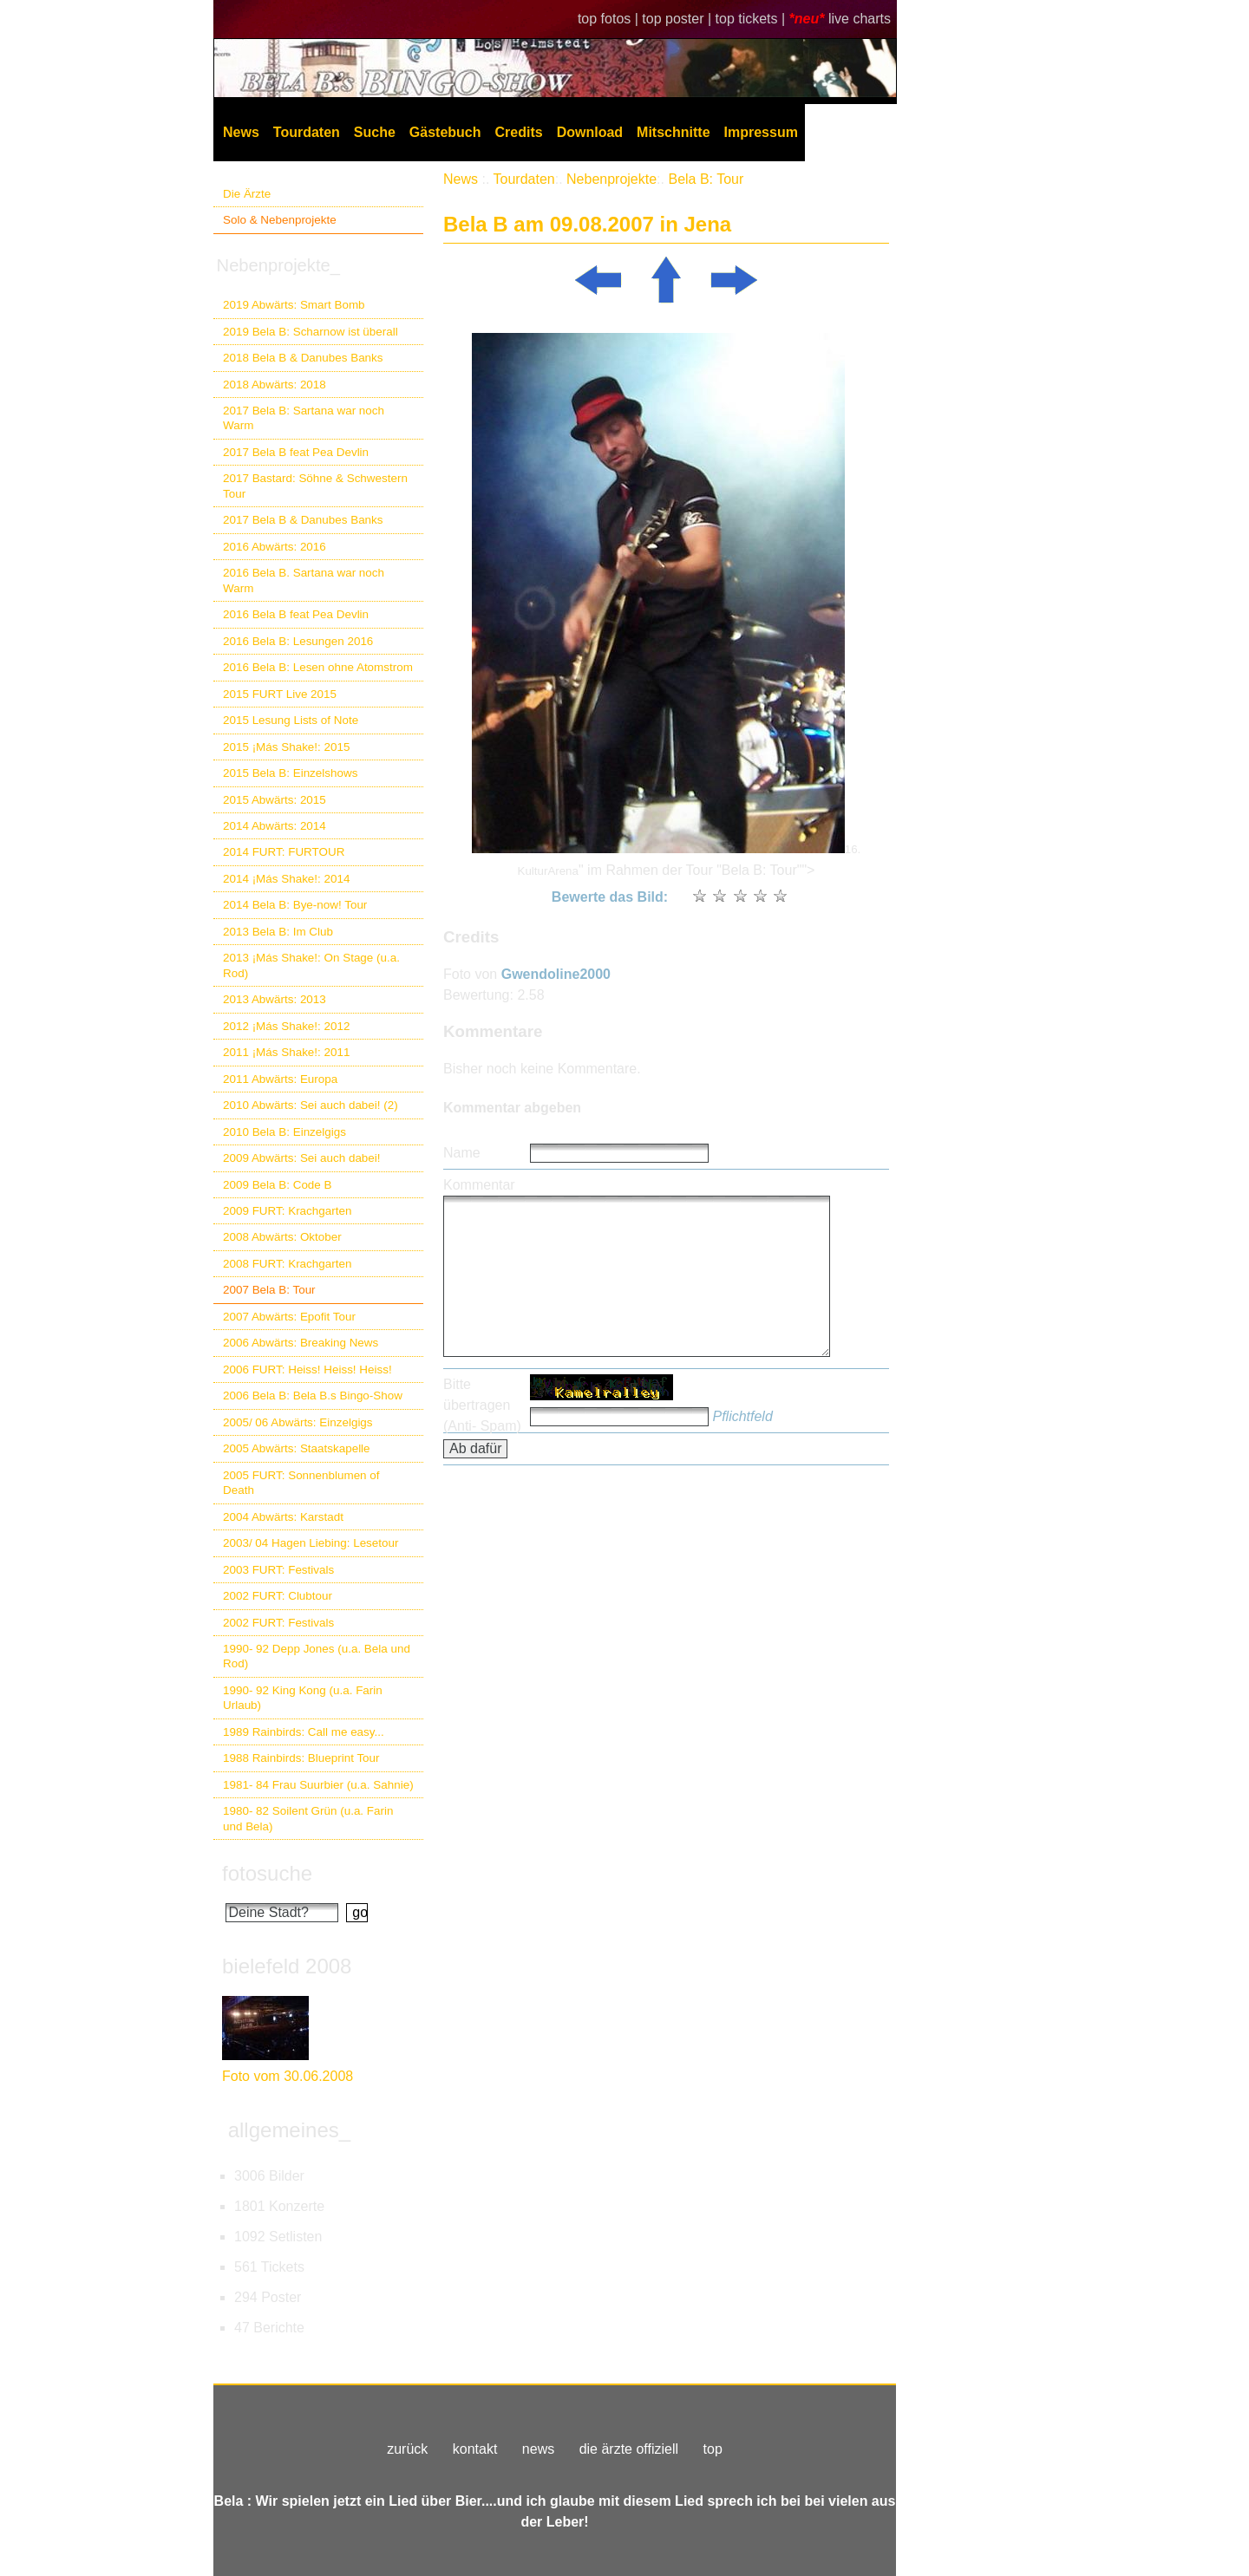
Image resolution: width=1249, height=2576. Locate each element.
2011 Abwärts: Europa (280, 1079)
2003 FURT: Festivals (278, 1569)
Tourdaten (306, 132)
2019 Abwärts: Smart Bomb (294, 304)
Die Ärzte (247, 193)
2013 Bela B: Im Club (278, 931)
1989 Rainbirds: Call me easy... (303, 1731)
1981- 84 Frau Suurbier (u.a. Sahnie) (318, 1784)
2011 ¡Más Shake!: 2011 (286, 1052)
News (241, 132)
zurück (407, 2449)
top (713, 2449)
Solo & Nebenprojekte (280, 219)
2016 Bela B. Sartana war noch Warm (303, 580)
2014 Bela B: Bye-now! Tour (295, 904)
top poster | (678, 18)
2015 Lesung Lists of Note (290, 720)
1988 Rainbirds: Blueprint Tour (301, 1757)
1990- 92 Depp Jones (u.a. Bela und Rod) (316, 1656)
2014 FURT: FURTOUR (283, 851)
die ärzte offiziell (628, 2449)
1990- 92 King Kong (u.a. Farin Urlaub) (303, 1698)
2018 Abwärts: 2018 (274, 384)
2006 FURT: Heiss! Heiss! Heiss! (307, 1369)
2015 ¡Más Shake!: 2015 (286, 746)
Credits (519, 132)
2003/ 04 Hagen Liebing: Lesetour (310, 1542)
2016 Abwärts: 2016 (274, 546)
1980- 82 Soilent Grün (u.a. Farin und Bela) (308, 1818)
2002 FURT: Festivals (278, 1622)
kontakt (475, 2449)
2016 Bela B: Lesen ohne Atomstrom (318, 667)
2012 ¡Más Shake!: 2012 (286, 1026)
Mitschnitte (673, 132)
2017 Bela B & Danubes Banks (303, 519)
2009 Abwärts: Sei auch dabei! (302, 1157)
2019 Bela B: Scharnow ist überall (310, 331)
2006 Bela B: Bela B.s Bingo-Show (312, 1395)
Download (590, 132)
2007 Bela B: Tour (269, 1289)
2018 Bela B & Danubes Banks (303, 357)
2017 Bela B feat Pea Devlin (296, 452)
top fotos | (610, 18)
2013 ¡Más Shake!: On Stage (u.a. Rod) (311, 965)
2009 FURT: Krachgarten (287, 1210)
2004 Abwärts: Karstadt (283, 1516)
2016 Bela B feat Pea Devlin (296, 614)
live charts (859, 18)
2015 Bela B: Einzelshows (290, 772)
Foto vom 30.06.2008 (287, 2076)
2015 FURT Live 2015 (280, 694)
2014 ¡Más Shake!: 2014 (286, 878)
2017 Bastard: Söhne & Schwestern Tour (315, 485)
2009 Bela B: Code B (277, 1184)
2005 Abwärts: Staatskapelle (296, 1448)
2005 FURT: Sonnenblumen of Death (301, 1483)
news (538, 2449)
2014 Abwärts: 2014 (274, 825)
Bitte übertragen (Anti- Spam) (482, 1405)
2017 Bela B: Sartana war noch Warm (303, 418)
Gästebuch (445, 132)
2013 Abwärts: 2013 (274, 999)
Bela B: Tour (705, 179)
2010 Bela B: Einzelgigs (284, 1131)
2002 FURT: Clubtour (277, 1595)
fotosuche (267, 1873)
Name (462, 1152)
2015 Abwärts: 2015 (274, 799)
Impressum (761, 132)
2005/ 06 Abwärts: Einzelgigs (298, 1422)
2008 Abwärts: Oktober (282, 1236)
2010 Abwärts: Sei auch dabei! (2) (310, 1105)
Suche (375, 132)
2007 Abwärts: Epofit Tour (289, 1316)
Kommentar (479, 1184)
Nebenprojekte (611, 179)
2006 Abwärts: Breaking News (300, 1342)
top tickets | (752, 18)
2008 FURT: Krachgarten (287, 1263)
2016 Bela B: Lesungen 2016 (298, 641)
